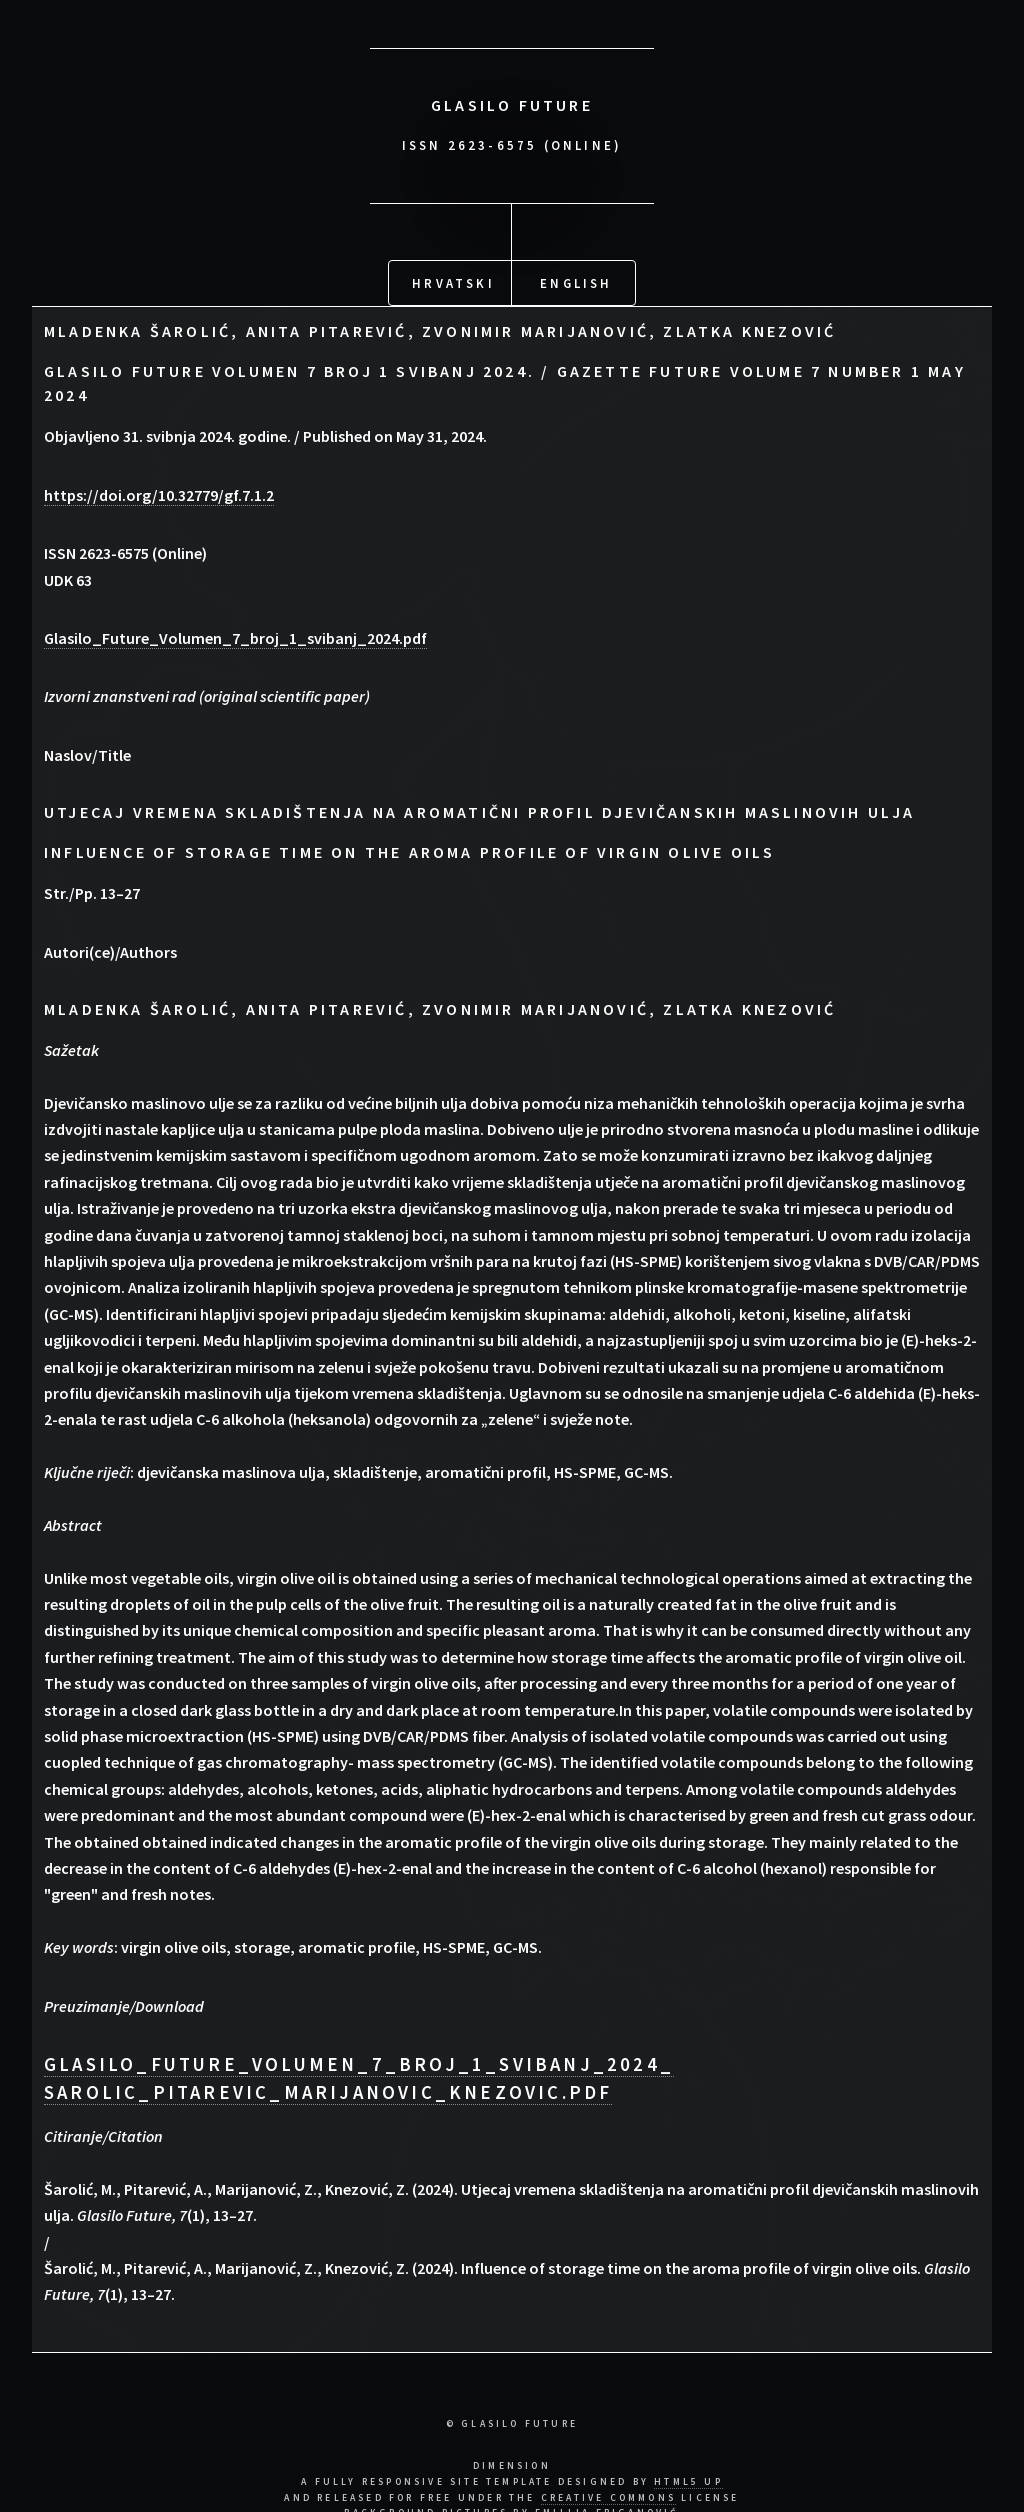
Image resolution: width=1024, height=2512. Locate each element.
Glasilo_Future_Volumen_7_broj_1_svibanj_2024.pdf (235, 634)
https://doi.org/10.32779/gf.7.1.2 (159, 491)
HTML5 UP (688, 2478)
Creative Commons (608, 2494)
